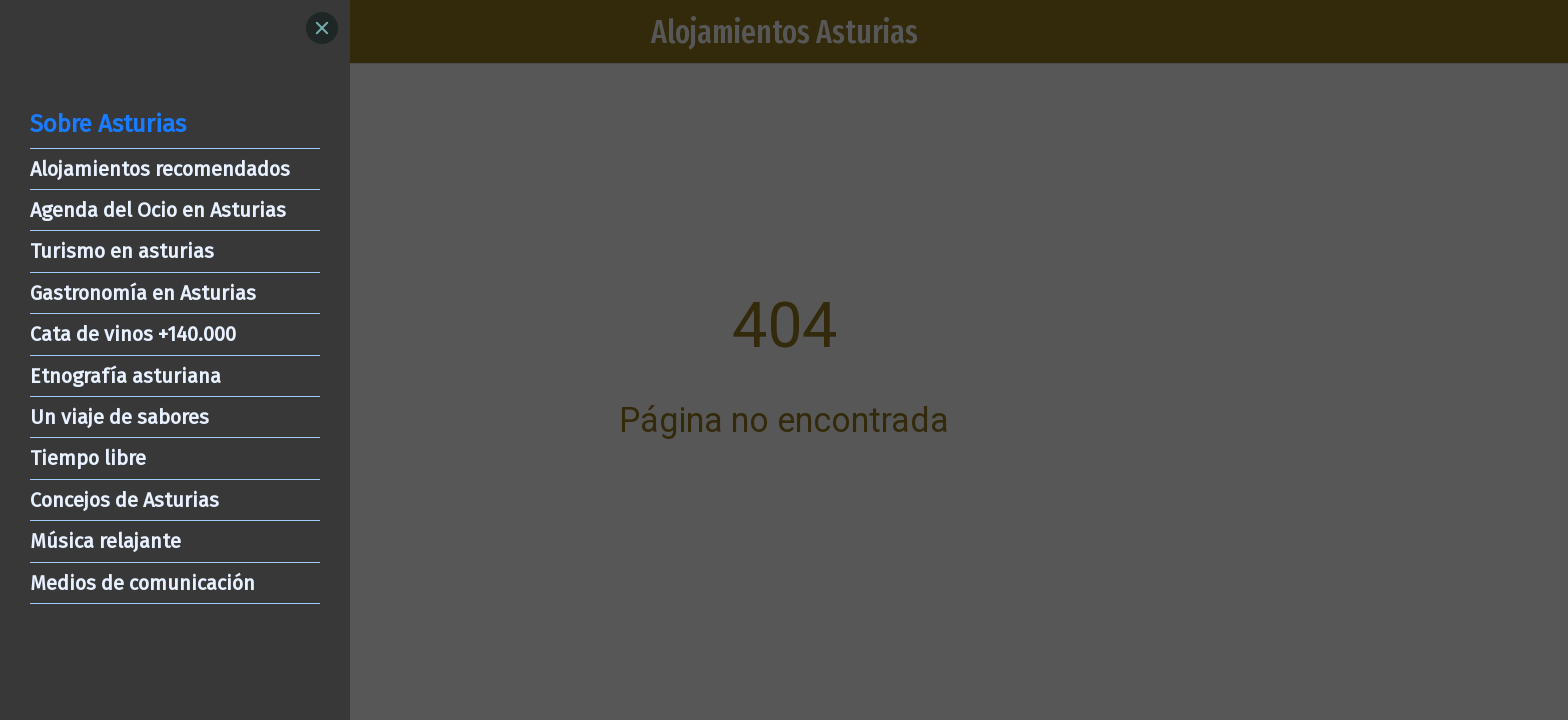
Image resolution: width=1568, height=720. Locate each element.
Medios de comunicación (142, 583)
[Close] (322, 28)
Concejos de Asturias (124, 500)
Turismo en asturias (122, 251)
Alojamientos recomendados (160, 169)
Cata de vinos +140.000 (133, 334)
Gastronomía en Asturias (143, 293)
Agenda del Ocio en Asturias (158, 210)
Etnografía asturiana (125, 376)
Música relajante (105, 541)
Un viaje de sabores (119, 417)
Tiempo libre (88, 458)
